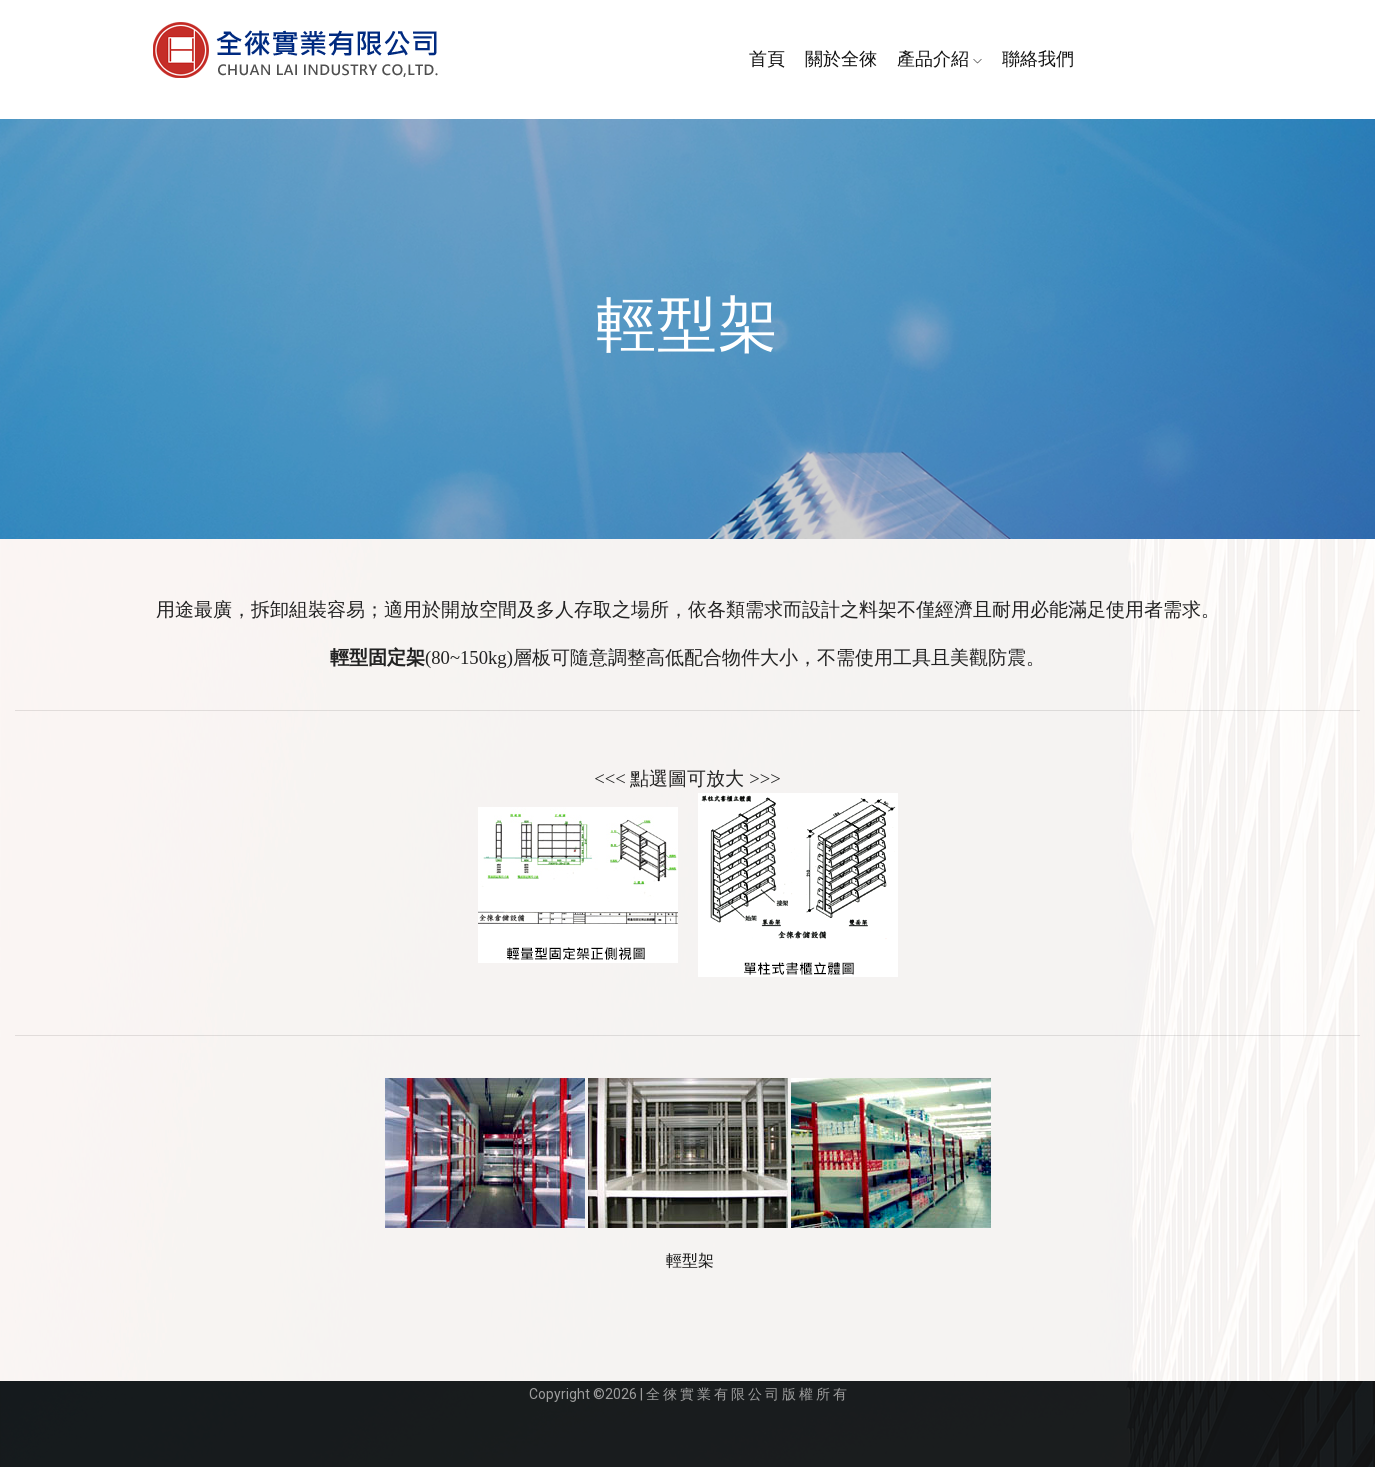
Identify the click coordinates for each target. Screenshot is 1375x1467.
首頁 (767, 58)
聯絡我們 (1038, 58)
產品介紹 (939, 58)
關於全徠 (841, 58)
